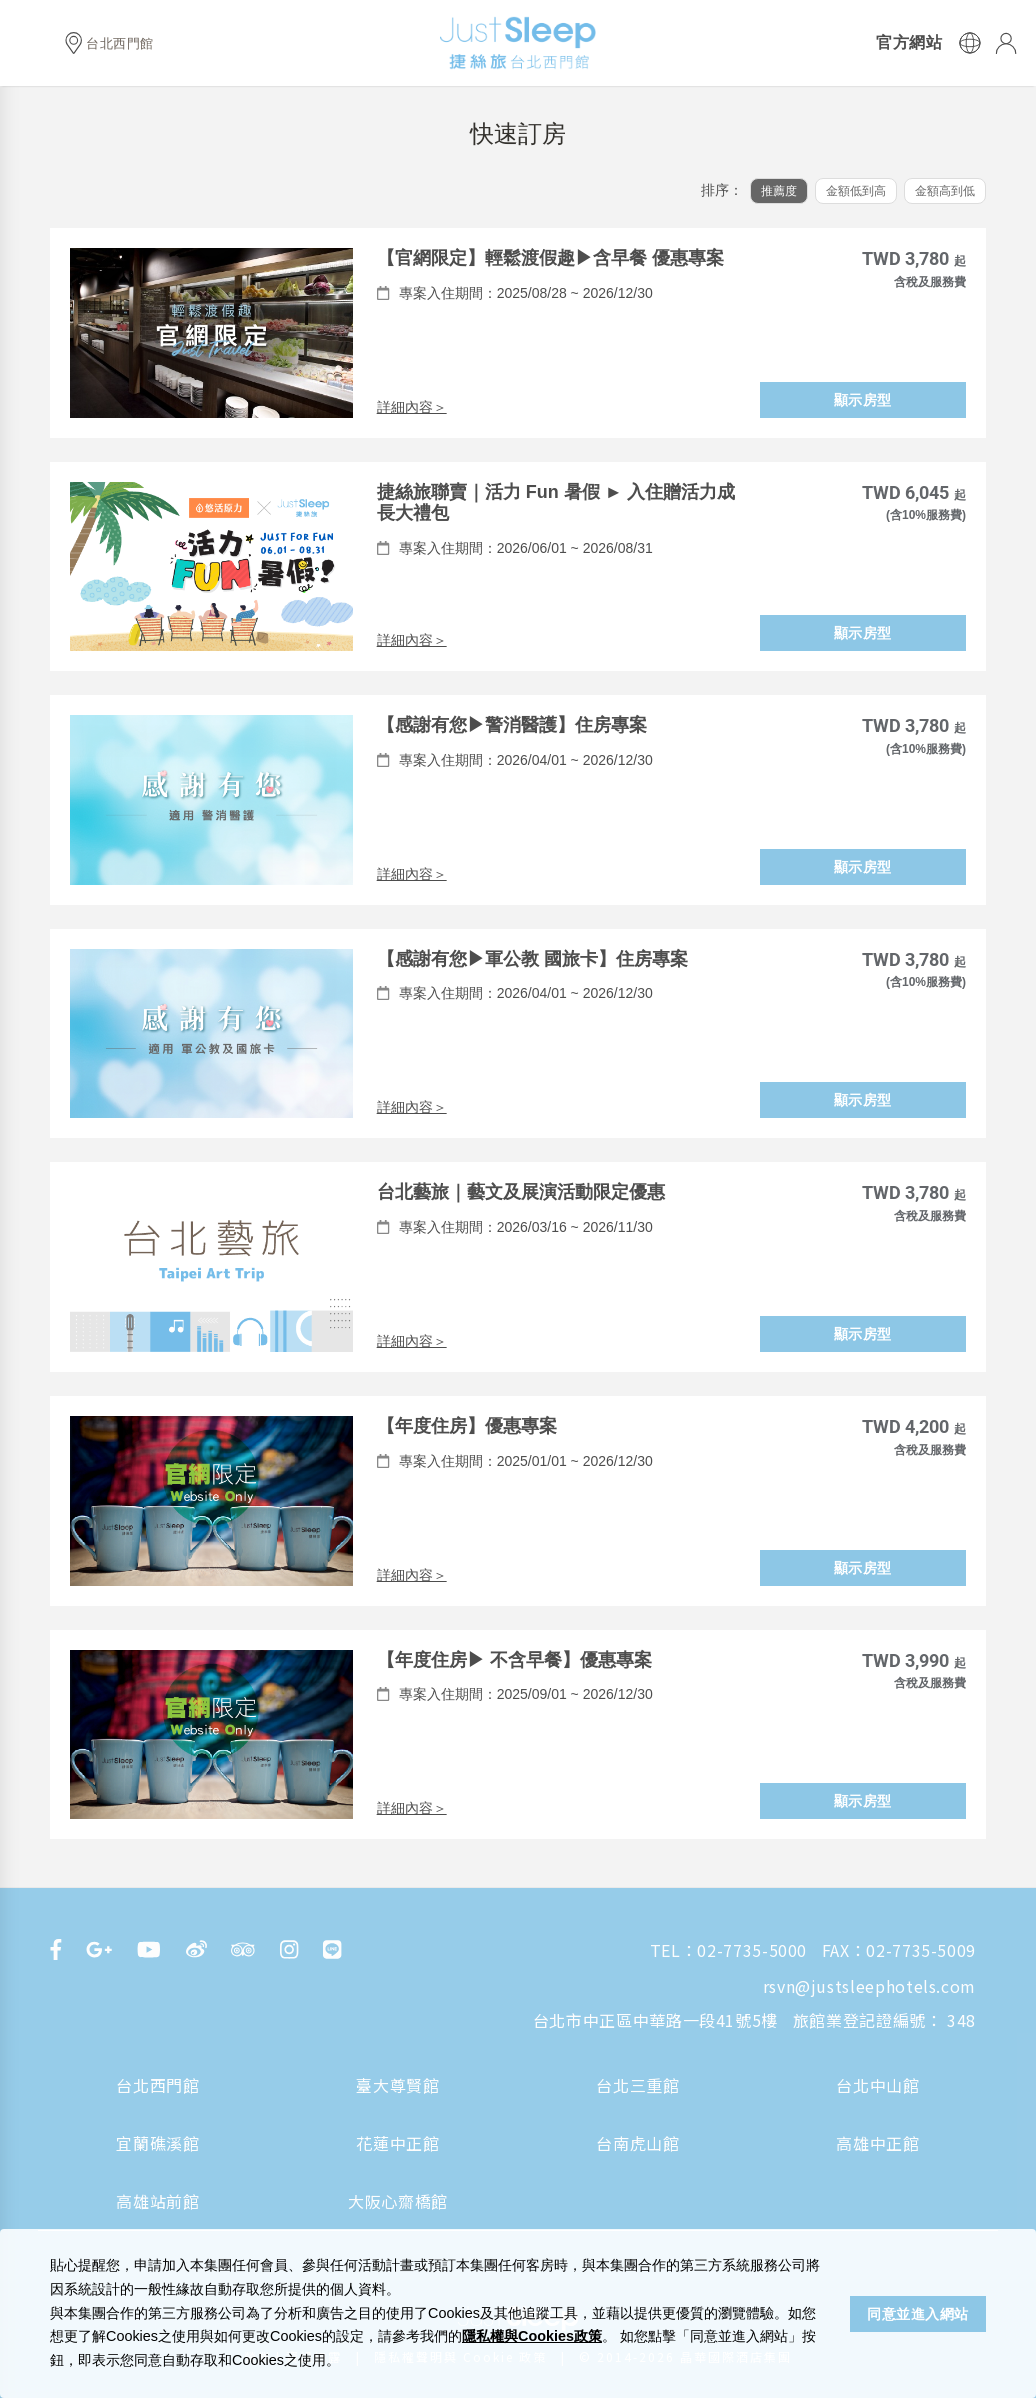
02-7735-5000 (752, 1950)
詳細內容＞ (412, 407)
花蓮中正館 (397, 2143)
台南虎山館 (637, 2143)
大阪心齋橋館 (398, 2201)
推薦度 (779, 191)
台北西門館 (157, 2085)
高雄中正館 (877, 2143)
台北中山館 (877, 2085)
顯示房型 (863, 400)
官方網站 (909, 43)
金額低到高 (856, 191)
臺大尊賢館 (397, 2085)
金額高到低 (945, 191)
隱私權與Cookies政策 (532, 2336)
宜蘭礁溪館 (157, 2143)
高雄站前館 (157, 2201)
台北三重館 (637, 2085)
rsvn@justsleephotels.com (869, 1986)
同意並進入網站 (918, 2314)
